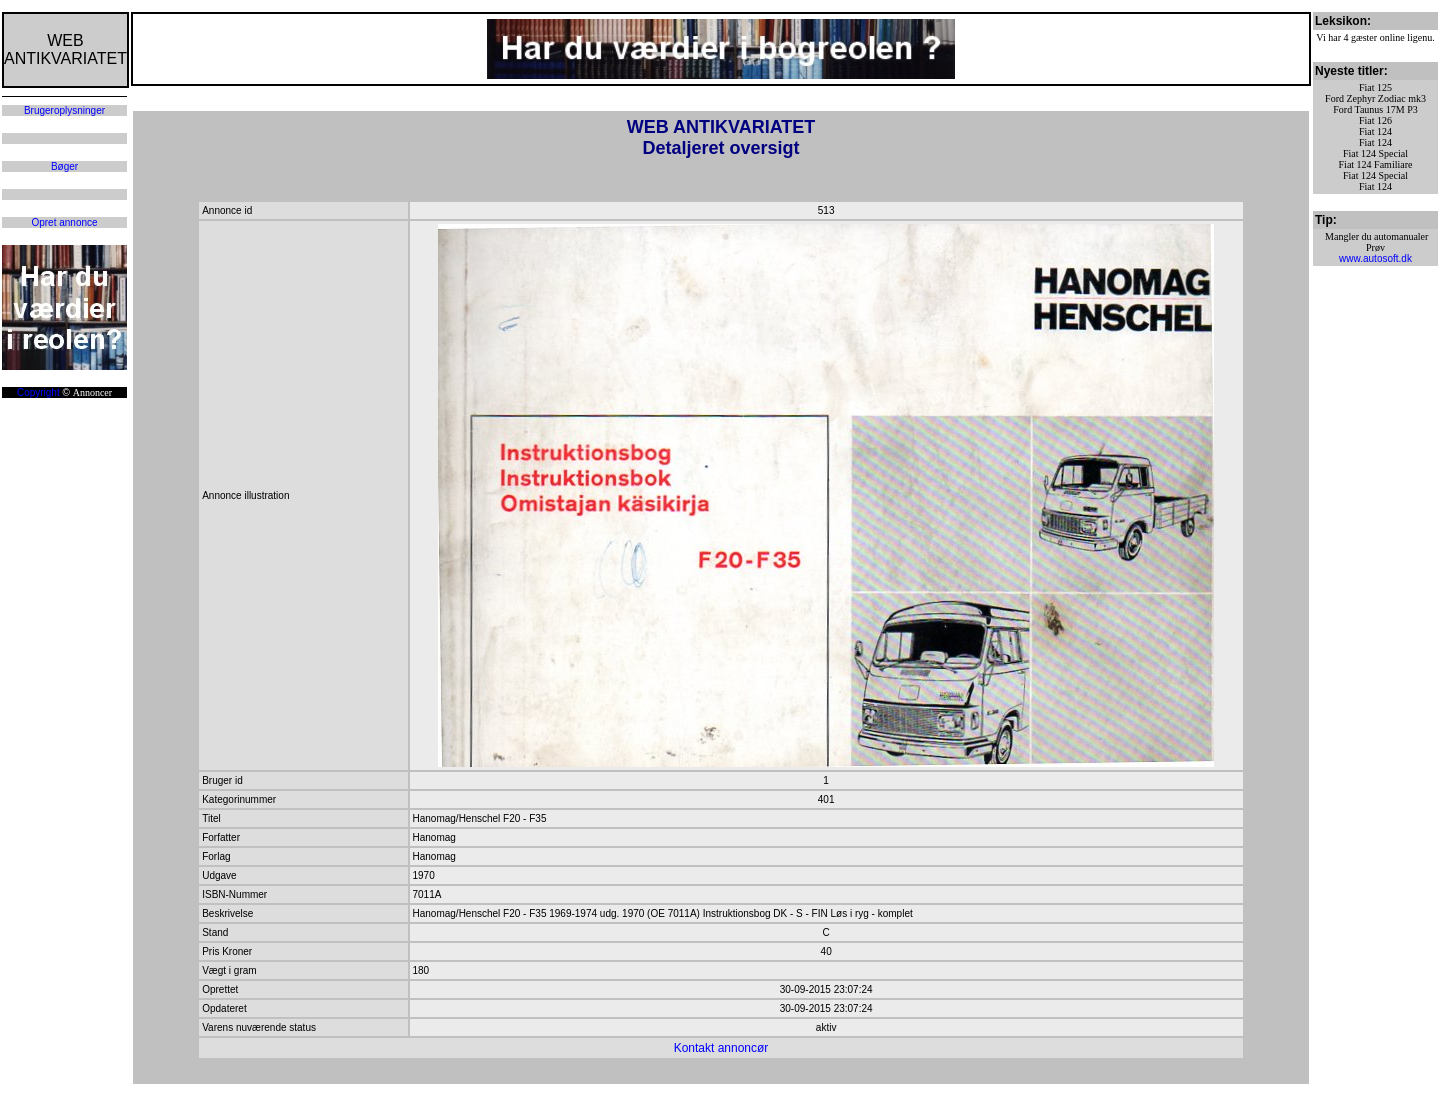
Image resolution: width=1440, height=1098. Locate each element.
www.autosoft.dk (1375, 258)
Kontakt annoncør (721, 1048)
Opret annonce (64, 222)
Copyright (38, 392)
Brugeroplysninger (64, 110)
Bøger (64, 166)
